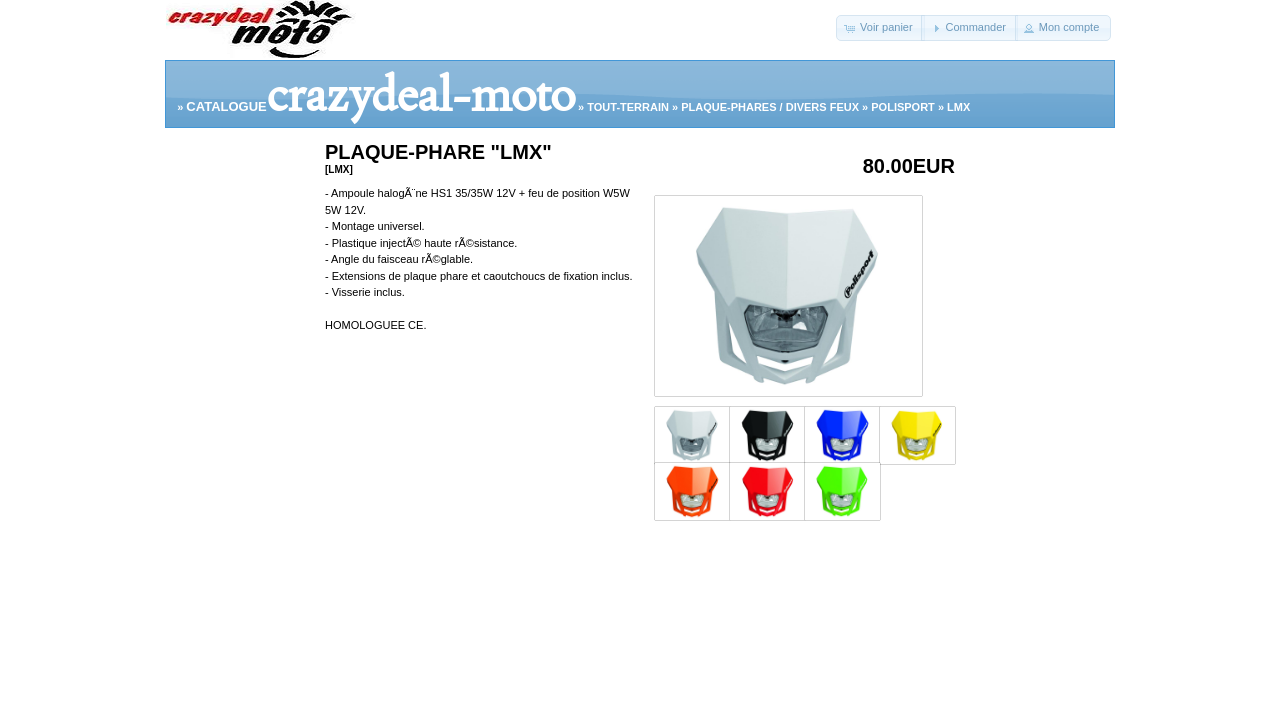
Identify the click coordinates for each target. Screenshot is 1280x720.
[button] (880, 28)
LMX (958, 107)
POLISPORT (903, 107)
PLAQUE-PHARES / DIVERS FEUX (770, 107)
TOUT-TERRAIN (628, 107)
